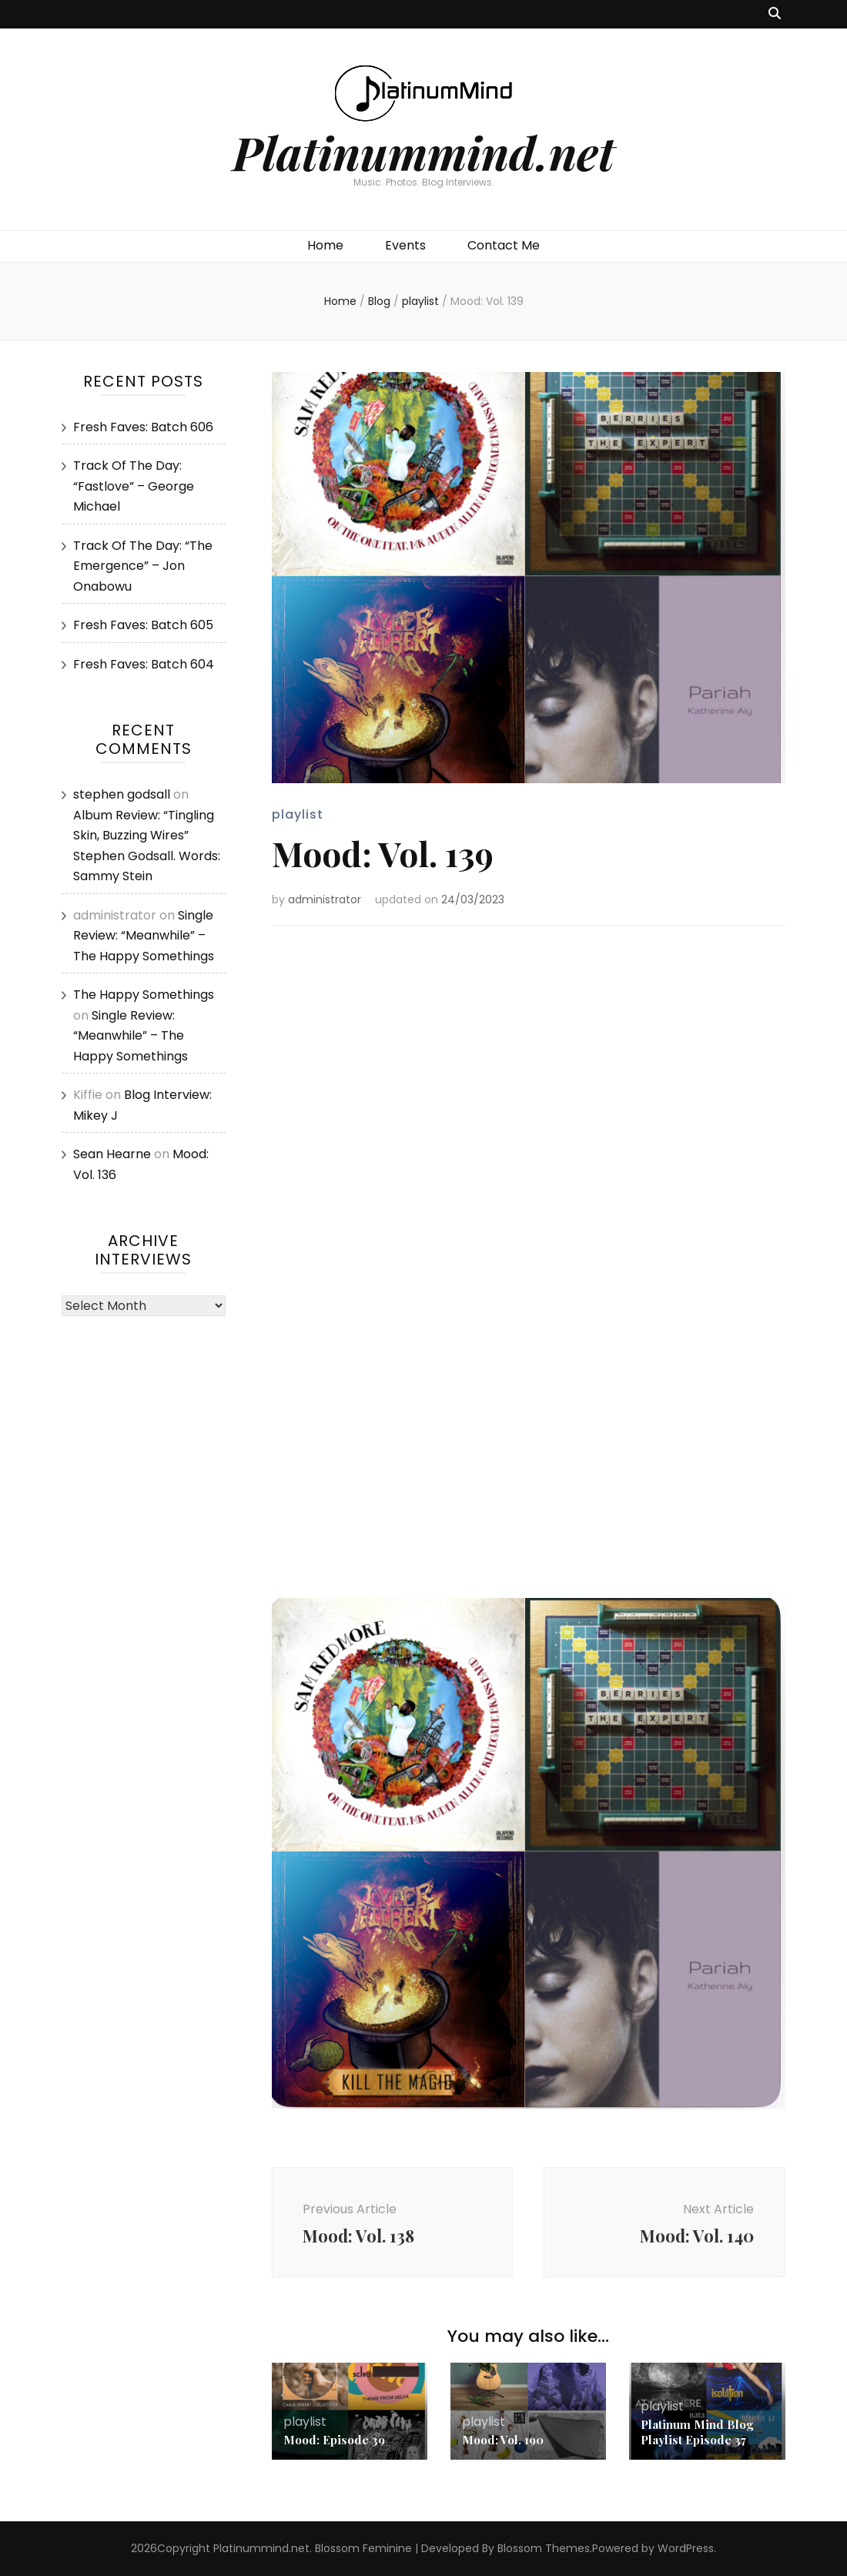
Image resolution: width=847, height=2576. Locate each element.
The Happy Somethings (143, 994)
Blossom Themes (543, 2548)
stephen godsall (121, 794)
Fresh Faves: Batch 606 (143, 427)
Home (325, 245)
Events (405, 245)
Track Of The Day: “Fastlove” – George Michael (133, 486)
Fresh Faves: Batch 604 (143, 664)
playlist (297, 814)
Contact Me (503, 245)
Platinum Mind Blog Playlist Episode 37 (697, 2432)
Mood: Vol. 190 (503, 2439)
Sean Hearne (112, 1154)
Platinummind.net (423, 152)
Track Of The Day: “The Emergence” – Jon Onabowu (143, 566)
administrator (324, 899)
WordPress (686, 2548)
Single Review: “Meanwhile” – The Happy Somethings (143, 935)
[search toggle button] (774, 14)
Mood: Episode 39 (334, 2439)
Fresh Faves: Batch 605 (143, 625)
